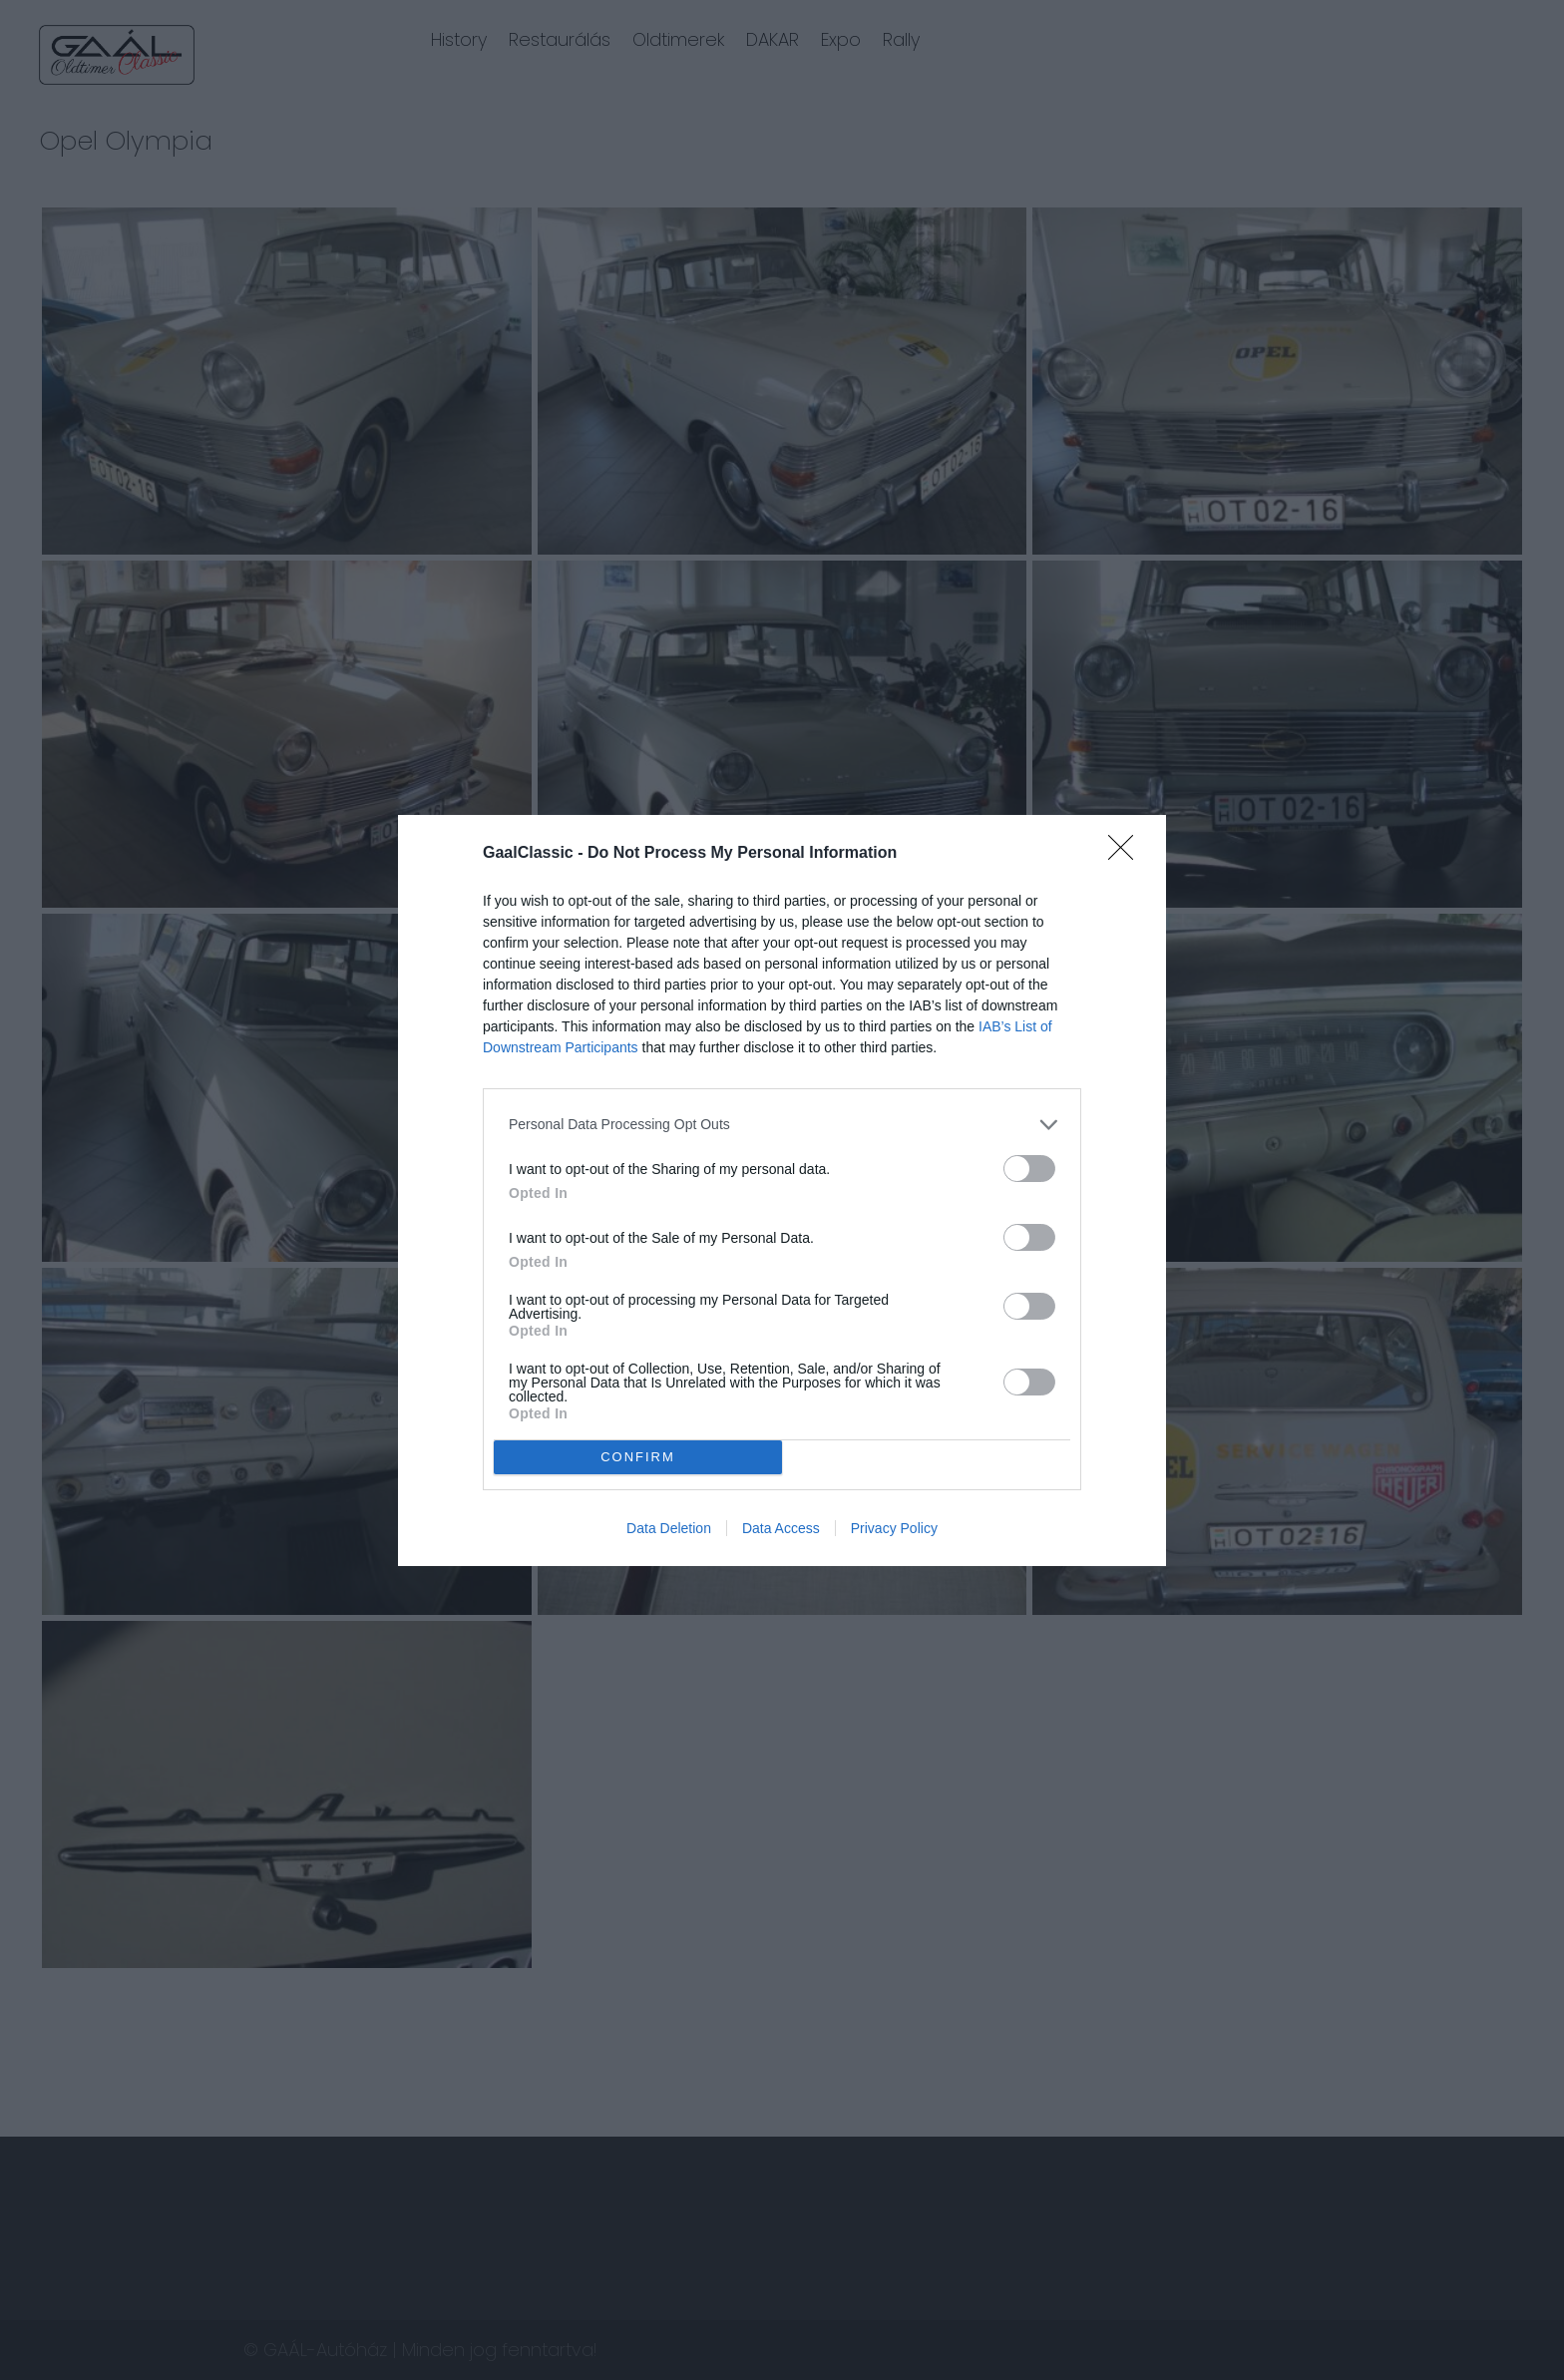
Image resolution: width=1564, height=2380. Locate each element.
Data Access (781, 1528)
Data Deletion (668, 1528)
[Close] (1127, 854)
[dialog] (782, 1190)
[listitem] (782, 1124)
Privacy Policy (894, 1528)
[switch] (1029, 1168)
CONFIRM (637, 1455)
